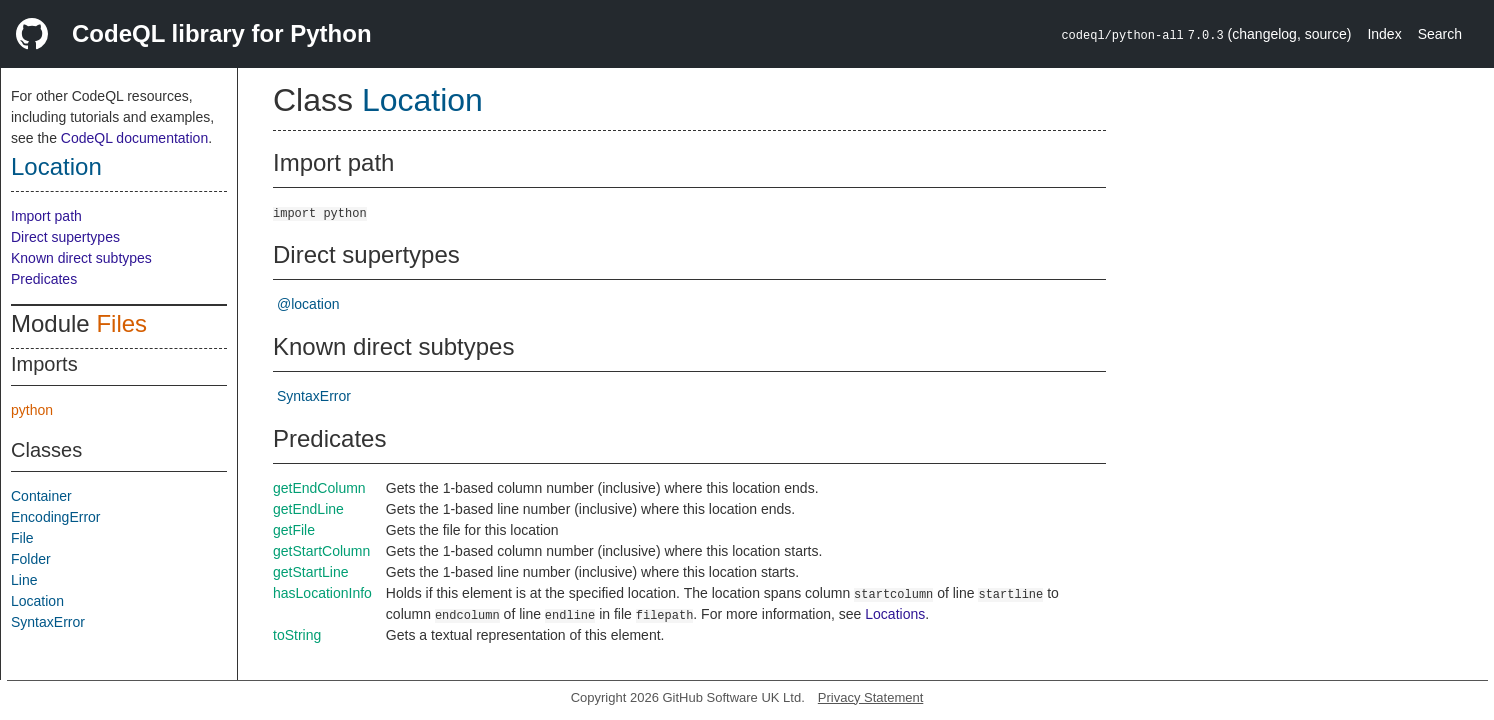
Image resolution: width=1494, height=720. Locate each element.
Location (56, 166)
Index (1384, 34)
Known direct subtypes (81, 258)
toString (297, 635)
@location (308, 304)
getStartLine (311, 572)
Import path (46, 216)
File (22, 538)
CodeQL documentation (134, 138)
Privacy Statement (871, 697)
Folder (31, 559)
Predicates (44, 279)
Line (24, 580)
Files (121, 323)
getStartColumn (321, 551)
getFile (294, 530)
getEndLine (308, 509)
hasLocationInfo (322, 593)
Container (41, 496)
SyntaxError (48, 622)
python (32, 410)
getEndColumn (319, 488)
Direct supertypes (65, 237)
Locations (895, 614)
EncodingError (56, 517)
